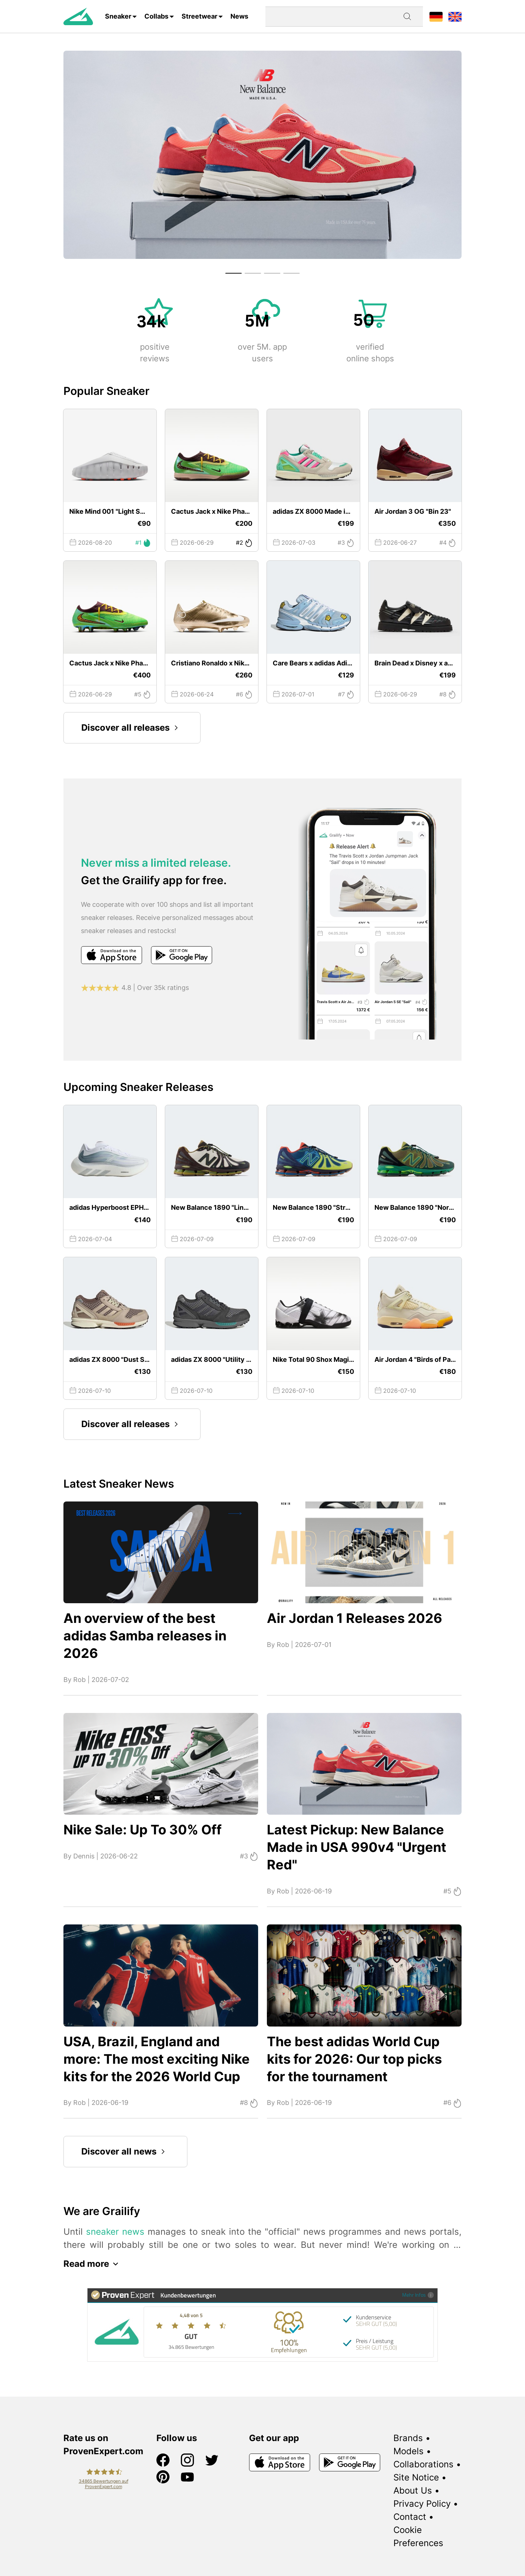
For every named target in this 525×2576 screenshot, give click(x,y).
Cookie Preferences (418, 2536)
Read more (92, 2263)
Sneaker (118, 16)
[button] (233, 273)
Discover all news (125, 2151)
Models (408, 2451)
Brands (408, 2438)
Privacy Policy (422, 2503)
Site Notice (416, 2477)
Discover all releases (132, 727)
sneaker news (115, 2231)
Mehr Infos (418, 2294)
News (239, 16)
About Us (412, 2490)
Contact (409, 2516)
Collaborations (423, 2464)
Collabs (156, 16)
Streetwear (199, 16)
